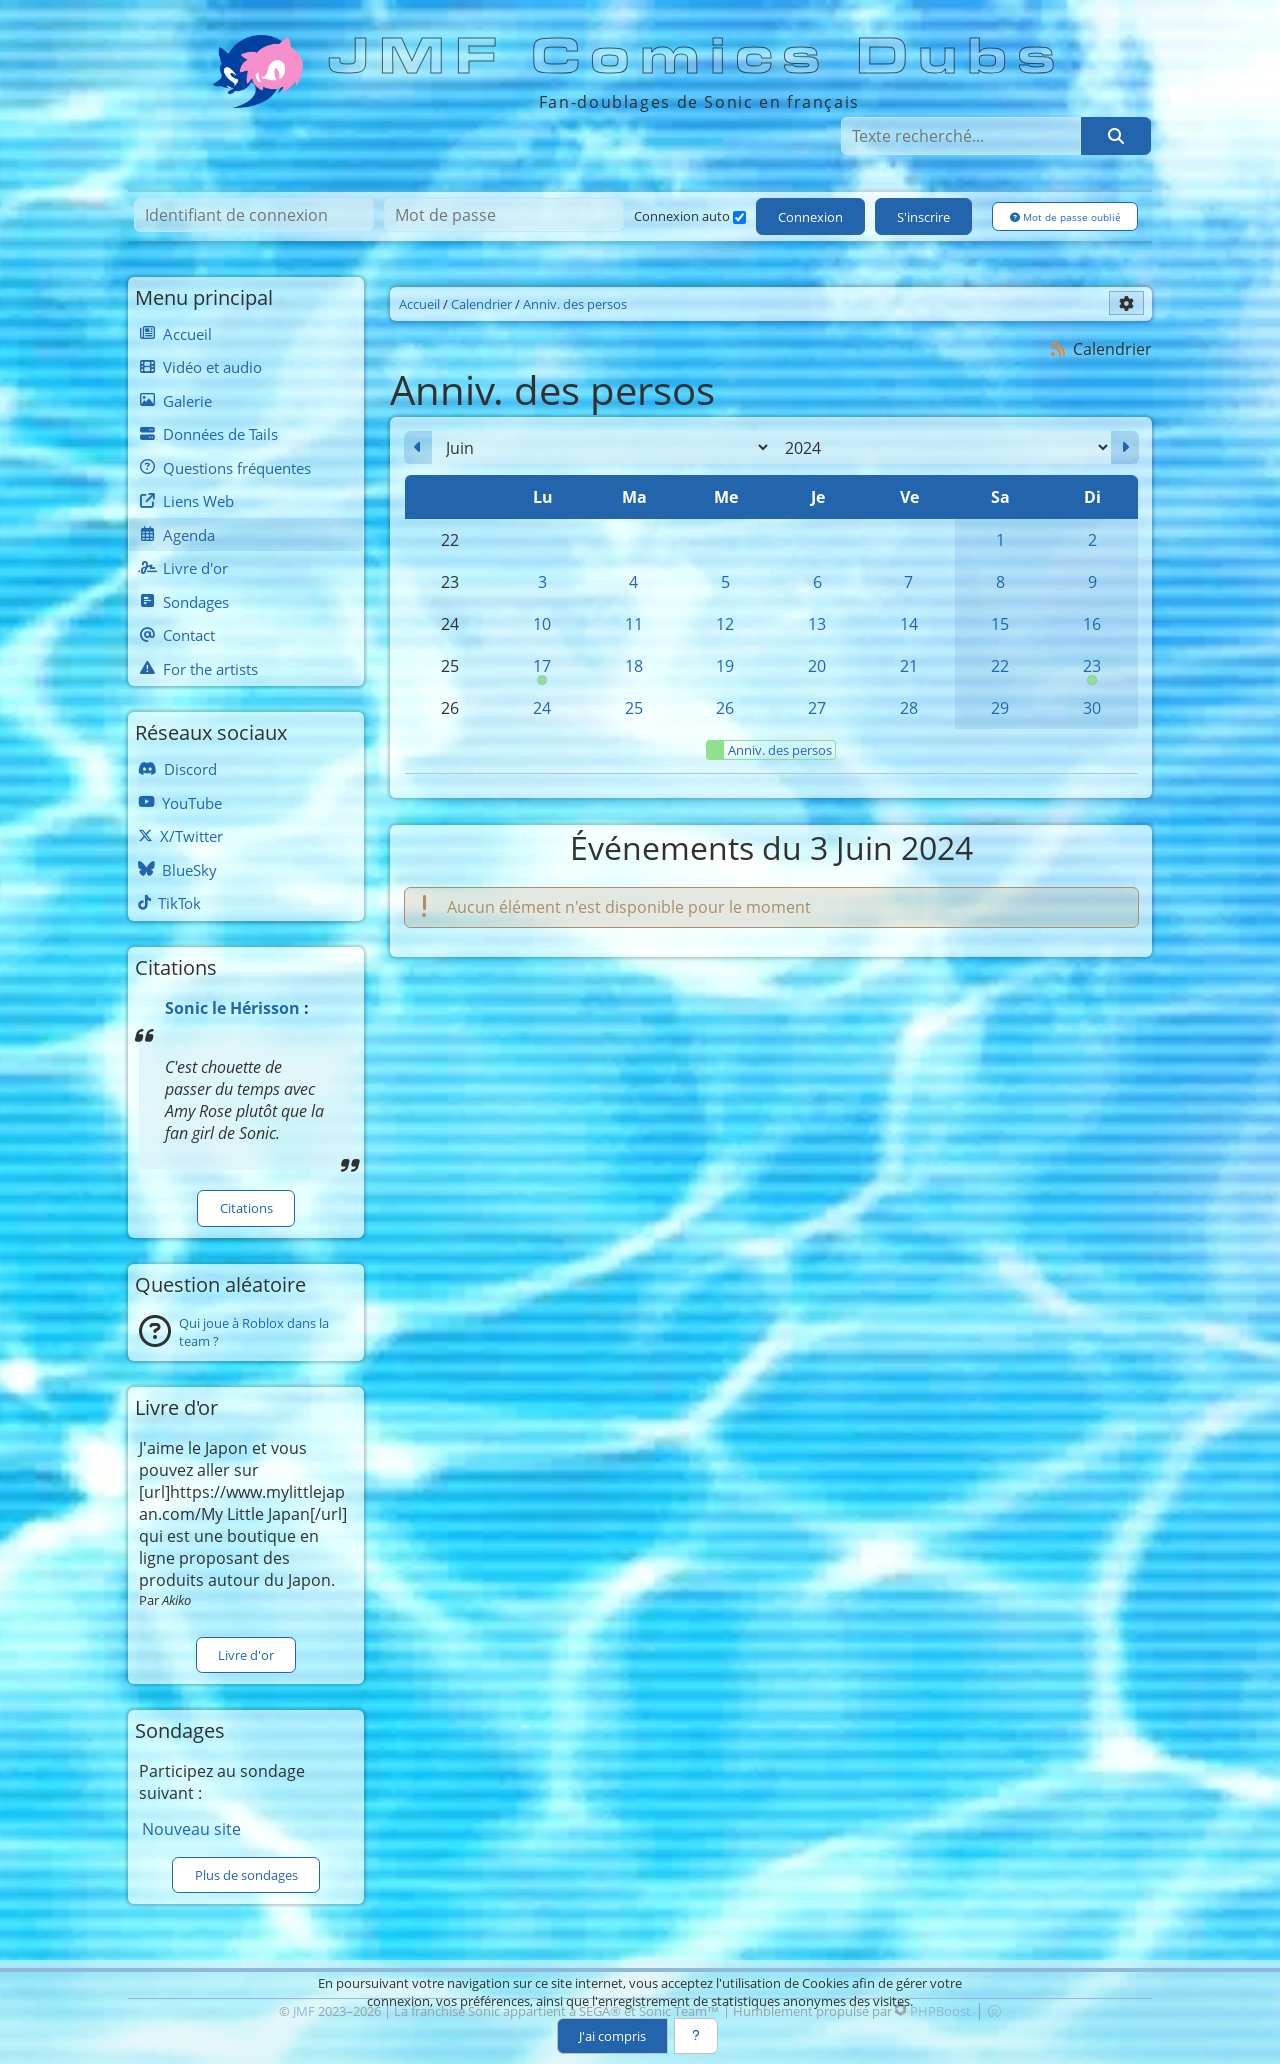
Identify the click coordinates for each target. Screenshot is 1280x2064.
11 (634, 624)
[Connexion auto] (739, 217)
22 (1000, 666)
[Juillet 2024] (1125, 448)
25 (634, 708)
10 (542, 624)
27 (817, 708)
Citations (246, 1208)
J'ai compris (612, 2036)
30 (1092, 708)
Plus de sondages (246, 1875)
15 (1000, 624)
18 (634, 666)
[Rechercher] (1116, 136)
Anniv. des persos (769, 750)
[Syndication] (1058, 348)
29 (1000, 708)
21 (909, 666)
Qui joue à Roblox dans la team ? (254, 1332)
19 (725, 666)
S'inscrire (923, 217)
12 (725, 624)
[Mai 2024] (418, 448)
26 (725, 708)
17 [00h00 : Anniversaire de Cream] (542, 671)
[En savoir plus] (696, 2036)
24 (542, 708)
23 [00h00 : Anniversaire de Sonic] (1092, 671)
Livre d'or (246, 1655)
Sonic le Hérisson (232, 1008)
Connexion (810, 217)
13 (817, 624)
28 (909, 708)
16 (1092, 624)
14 (909, 624)
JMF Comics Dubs (698, 57)
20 (817, 666)
